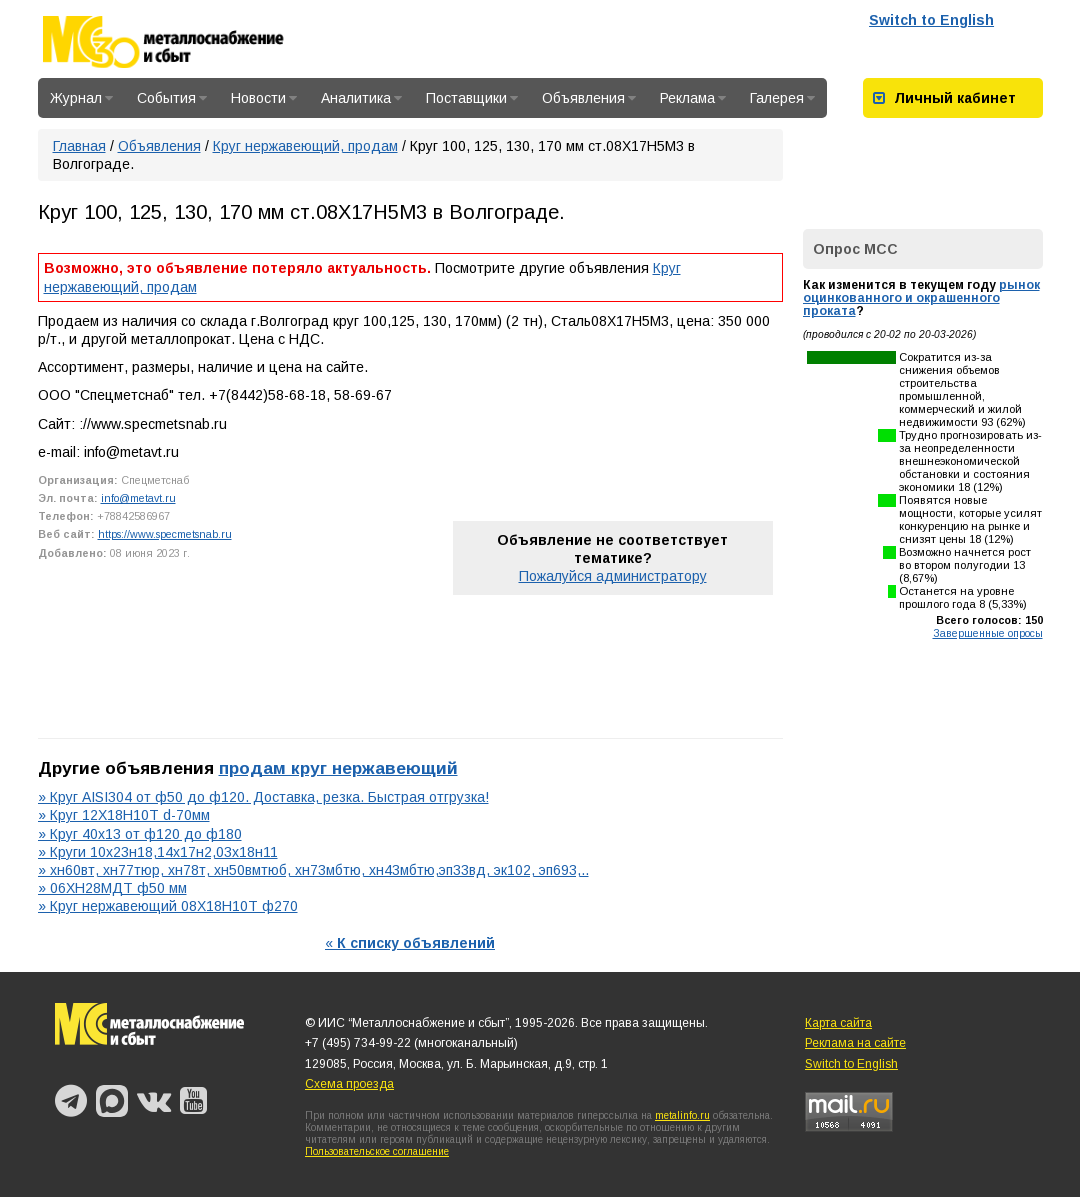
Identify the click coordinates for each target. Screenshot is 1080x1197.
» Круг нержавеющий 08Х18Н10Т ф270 (168, 906)
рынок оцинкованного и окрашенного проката (921, 298)
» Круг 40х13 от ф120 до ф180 (140, 834)
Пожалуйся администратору (613, 576)
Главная (79, 146)
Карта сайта (838, 1023)
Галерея (782, 98)
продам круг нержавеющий (338, 768)
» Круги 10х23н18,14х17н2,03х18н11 (158, 852)
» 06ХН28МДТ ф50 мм (112, 888)
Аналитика (361, 98)
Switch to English (931, 20)
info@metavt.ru (138, 498)
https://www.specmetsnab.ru (165, 534)
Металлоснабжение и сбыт (190, 42)
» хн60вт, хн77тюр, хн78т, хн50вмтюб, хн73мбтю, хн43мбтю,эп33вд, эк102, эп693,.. (313, 870)
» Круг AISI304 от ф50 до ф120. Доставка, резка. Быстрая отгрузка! (263, 797)
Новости (264, 98)
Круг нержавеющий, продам (305, 146)
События (172, 98)
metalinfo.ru (682, 1115)
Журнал (81, 98)
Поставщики (472, 98)
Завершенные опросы (988, 633)
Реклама (693, 98)
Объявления (589, 98)
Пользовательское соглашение (377, 1151)
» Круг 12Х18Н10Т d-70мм (124, 815)
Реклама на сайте (855, 1043)
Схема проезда (349, 1084)
